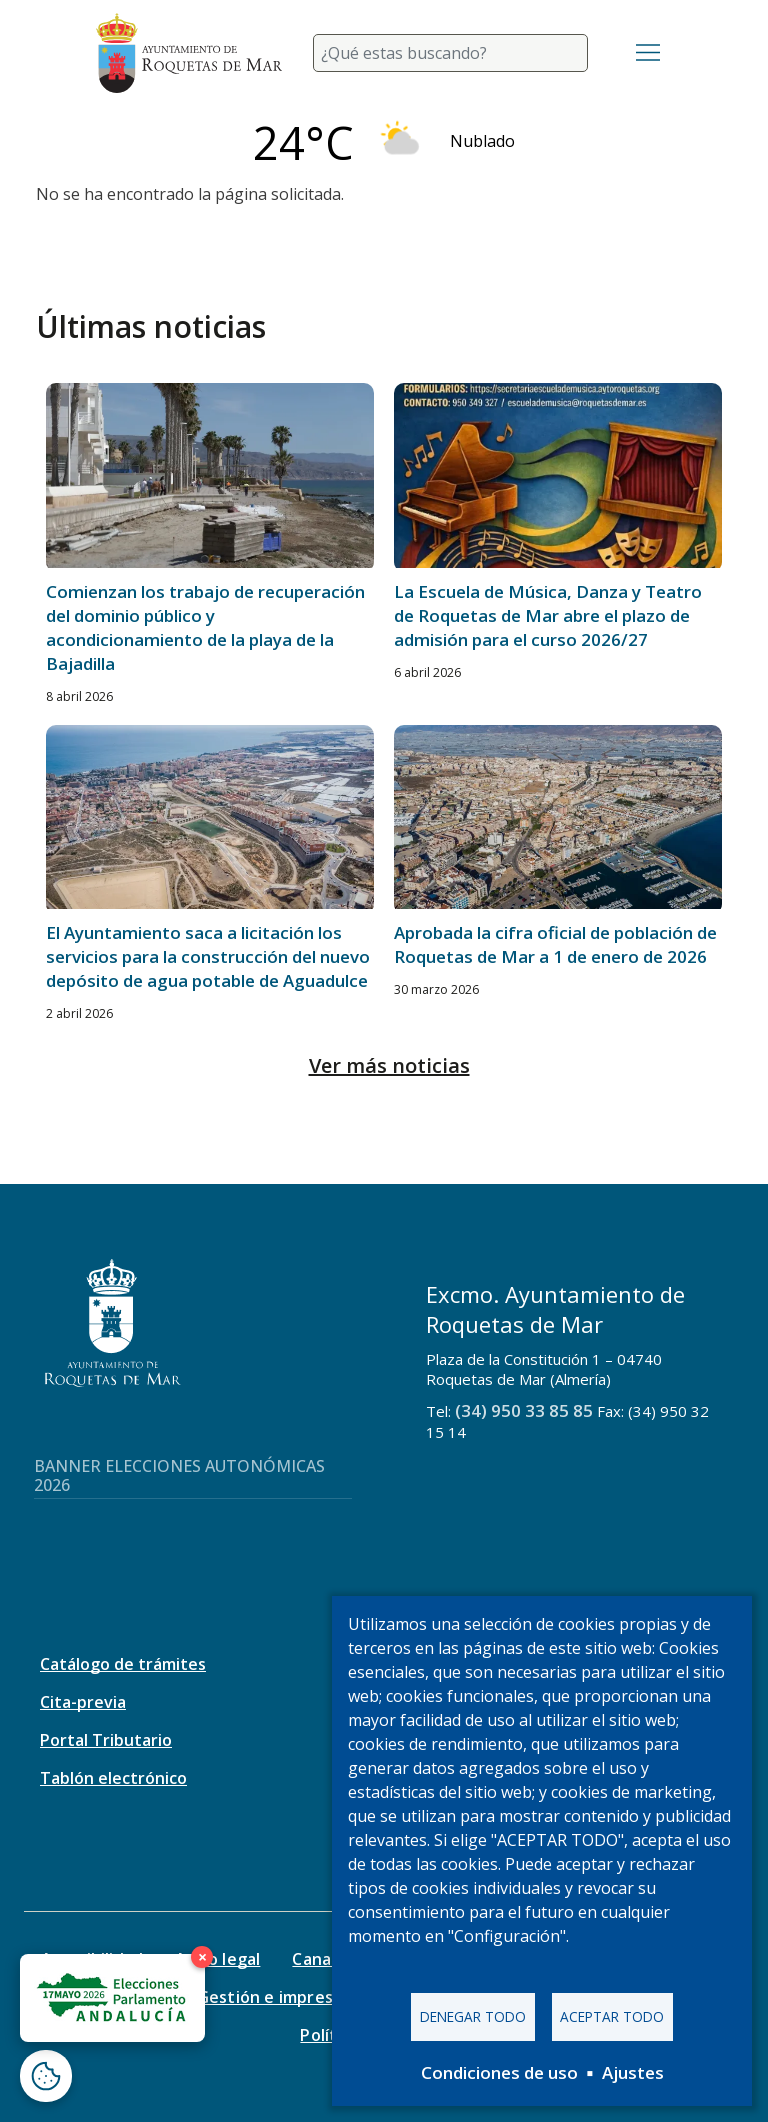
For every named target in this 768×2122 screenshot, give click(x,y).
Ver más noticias (389, 1065)
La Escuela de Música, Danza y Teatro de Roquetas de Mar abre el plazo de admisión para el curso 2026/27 (548, 615)
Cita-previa (83, 1702)
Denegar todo (473, 2016)
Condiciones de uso (499, 2072)
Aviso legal (217, 1959)
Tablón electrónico (113, 1778)
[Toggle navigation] (648, 53)
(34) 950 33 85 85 (524, 1410)
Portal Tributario (106, 1740)
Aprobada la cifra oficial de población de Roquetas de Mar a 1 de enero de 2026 (555, 944)
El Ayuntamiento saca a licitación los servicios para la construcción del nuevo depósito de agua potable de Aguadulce (208, 956)
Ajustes (633, 2072)
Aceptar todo (612, 2016)
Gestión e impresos (274, 1997)
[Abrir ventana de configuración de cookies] (46, 2076)
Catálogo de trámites (123, 1664)
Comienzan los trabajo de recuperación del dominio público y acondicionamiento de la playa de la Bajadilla (205, 627)
